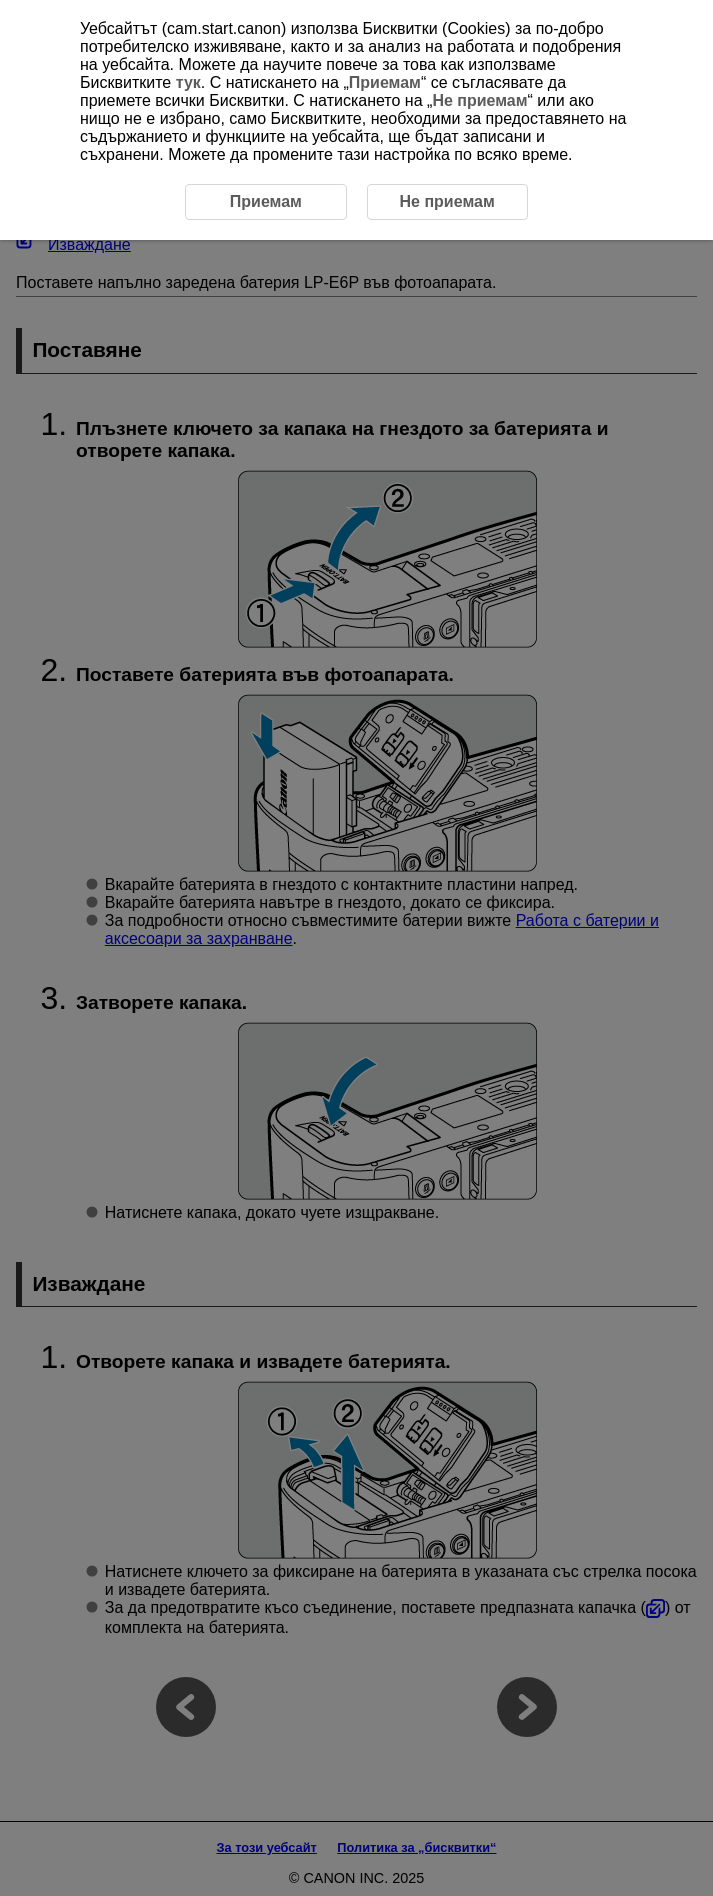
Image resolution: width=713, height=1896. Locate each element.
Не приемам (479, 100)
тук (188, 82)
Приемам (385, 82)
